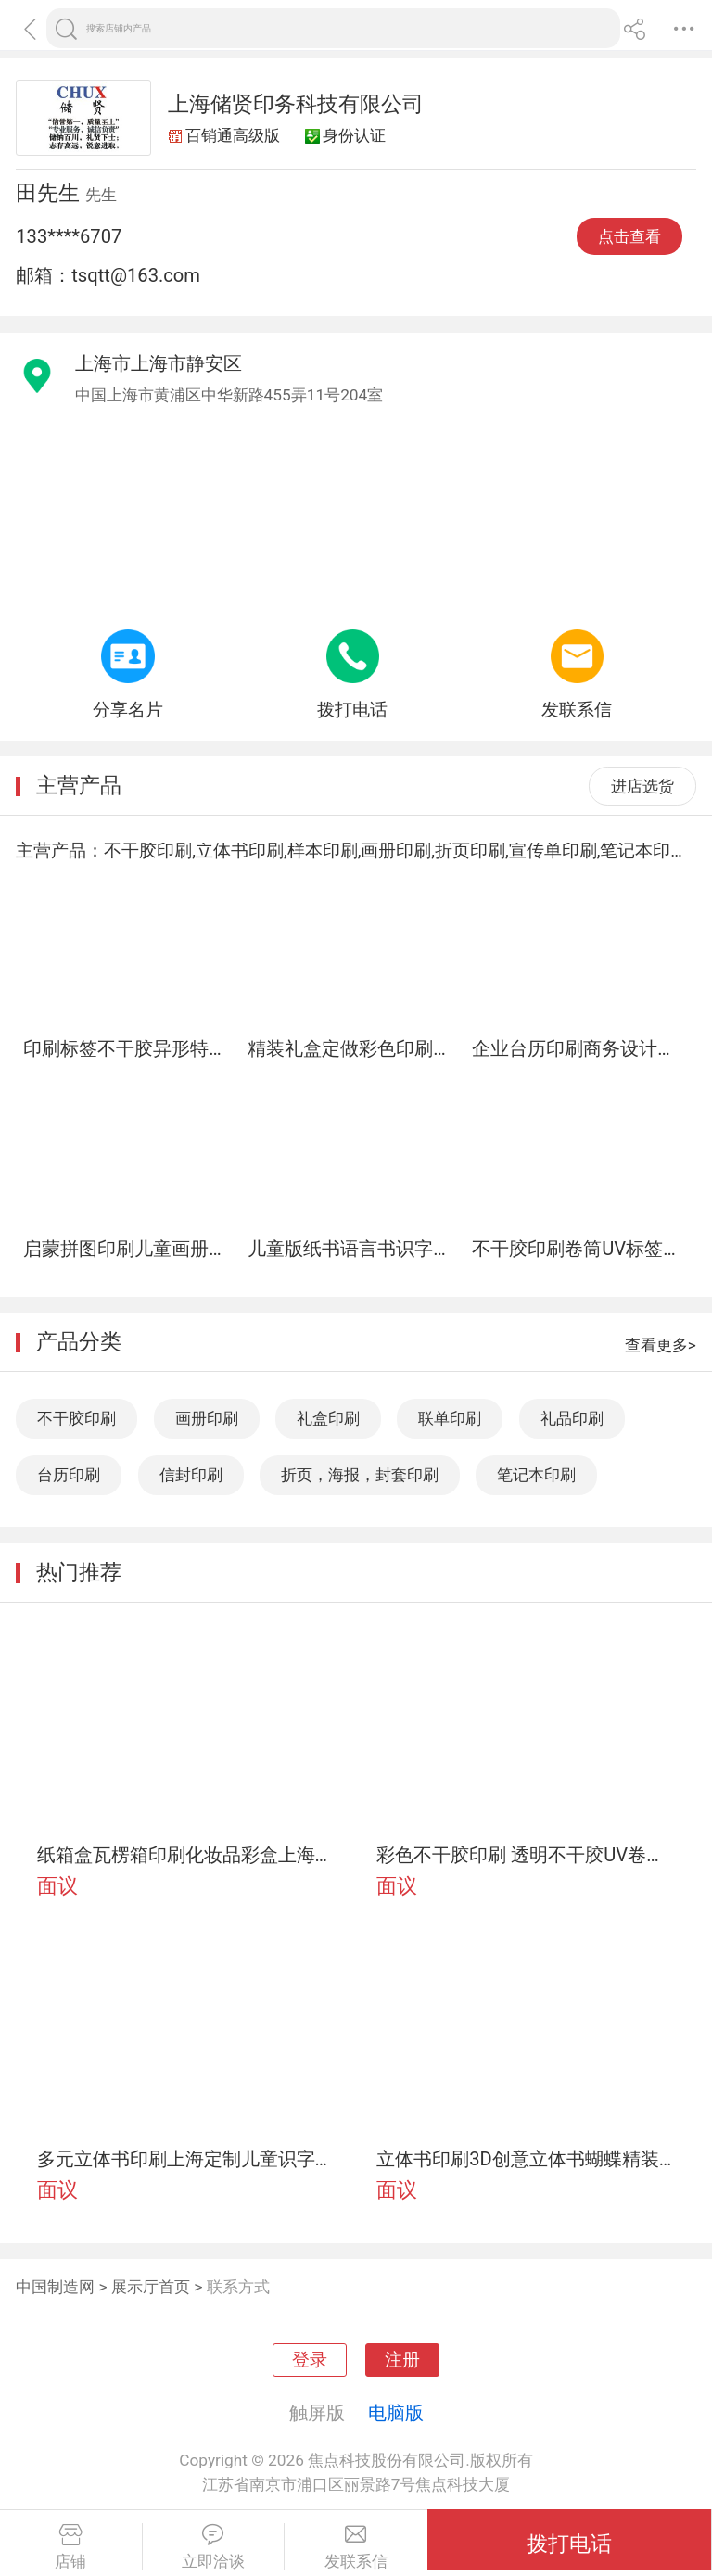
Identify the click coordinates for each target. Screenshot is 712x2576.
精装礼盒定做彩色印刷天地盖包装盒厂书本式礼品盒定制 (352, 1048)
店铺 (71, 2547)
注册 (402, 2360)
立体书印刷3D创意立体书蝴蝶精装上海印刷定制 (525, 2159)
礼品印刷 (572, 1418)
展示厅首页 (150, 2287)
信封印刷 (190, 1475)
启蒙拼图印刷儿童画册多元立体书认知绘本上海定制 (128, 1248)
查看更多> (660, 1345)
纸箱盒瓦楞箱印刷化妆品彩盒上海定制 (186, 1855)
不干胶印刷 (76, 1418)
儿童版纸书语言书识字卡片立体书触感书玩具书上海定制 (352, 1248)
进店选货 (642, 786)
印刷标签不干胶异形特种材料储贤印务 (128, 1048)
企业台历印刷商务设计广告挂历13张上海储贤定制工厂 (576, 1048)
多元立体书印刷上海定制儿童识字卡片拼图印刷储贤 (186, 2159)
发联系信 (356, 2547)
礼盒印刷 (328, 1418)
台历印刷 (68, 1475)
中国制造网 (55, 2287)
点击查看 (629, 236)
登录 (309, 2360)
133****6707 (68, 236)
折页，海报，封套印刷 (360, 1475)
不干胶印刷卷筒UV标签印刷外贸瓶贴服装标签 (576, 1248)
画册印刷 (206, 1418)
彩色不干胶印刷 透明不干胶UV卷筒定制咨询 (525, 1855)
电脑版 (396, 2413)
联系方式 (238, 2287)
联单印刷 (449, 1418)
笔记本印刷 (536, 1475)
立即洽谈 (213, 2547)
